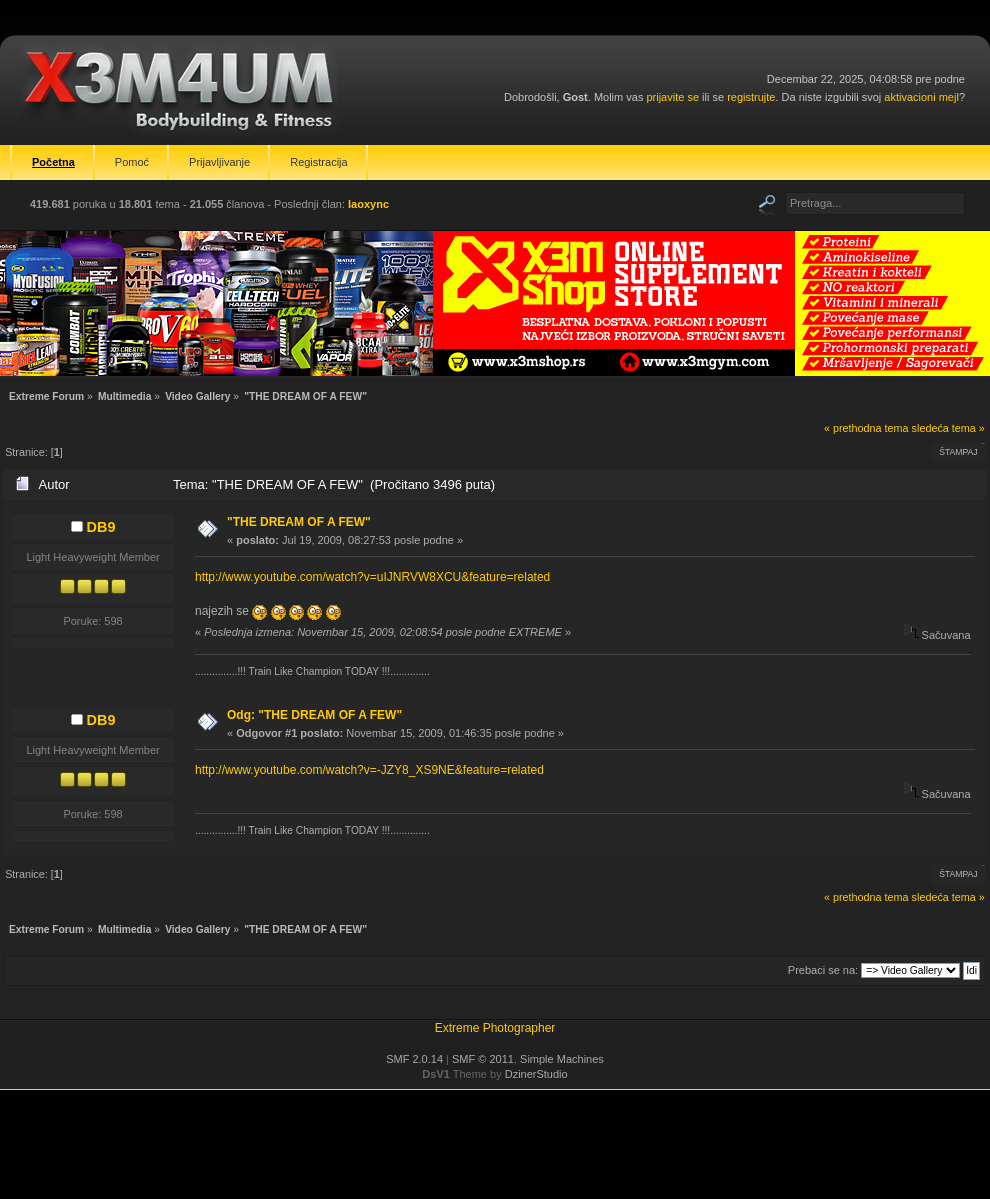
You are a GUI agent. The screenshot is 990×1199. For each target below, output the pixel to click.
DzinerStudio (536, 1074)
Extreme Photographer (495, 1028)
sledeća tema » (948, 428)
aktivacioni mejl (921, 97)
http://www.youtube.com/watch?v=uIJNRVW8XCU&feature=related (372, 577)
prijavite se (672, 97)
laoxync (368, 204)
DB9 (101, 527)
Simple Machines (562, 1059)
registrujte (751, 97)
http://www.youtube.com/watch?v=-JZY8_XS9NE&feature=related (369, 770)
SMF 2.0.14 (414, 1059)
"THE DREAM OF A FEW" (299, 522)
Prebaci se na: (823, 970)
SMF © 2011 (483, 1059)
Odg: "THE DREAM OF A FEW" (314, 715)
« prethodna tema (866, 428)
